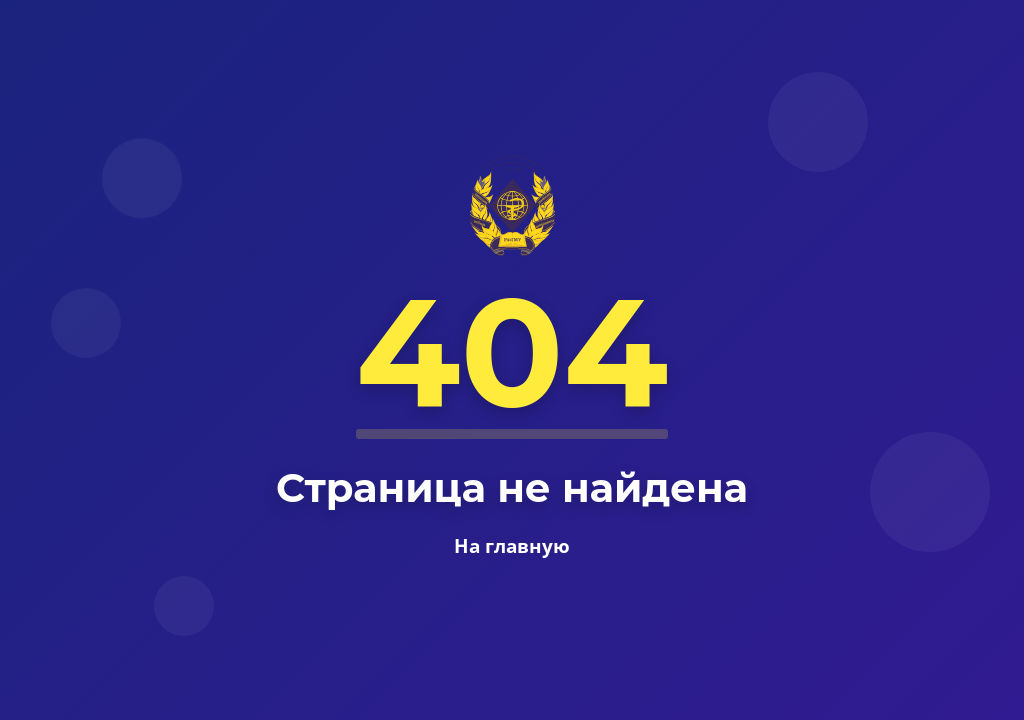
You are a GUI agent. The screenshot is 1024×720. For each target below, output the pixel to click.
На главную (512, 545)
